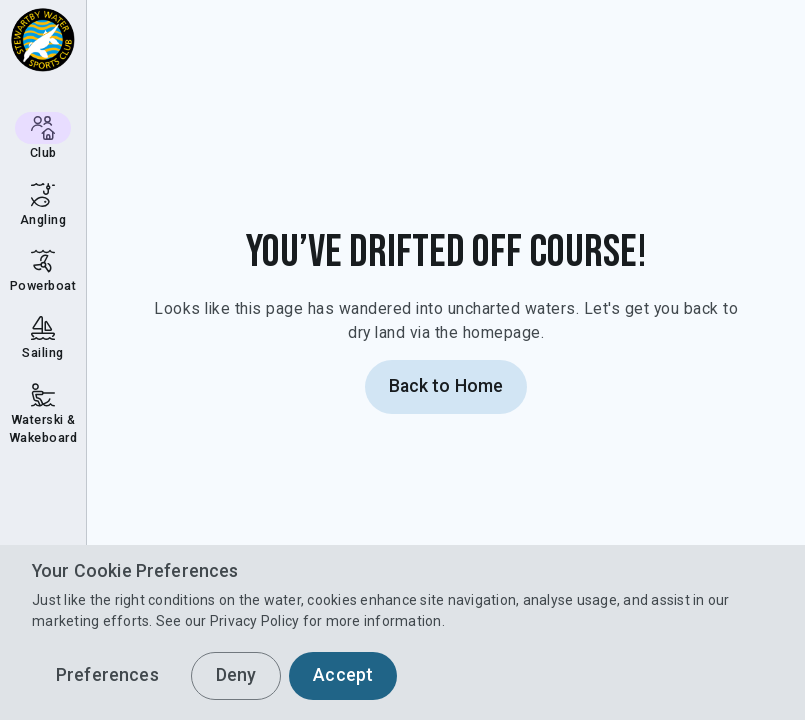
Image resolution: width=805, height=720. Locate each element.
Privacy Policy (255, 621)
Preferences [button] (107, 675)
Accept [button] (343, 675)
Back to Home (446, 386)
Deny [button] (236, 675)
